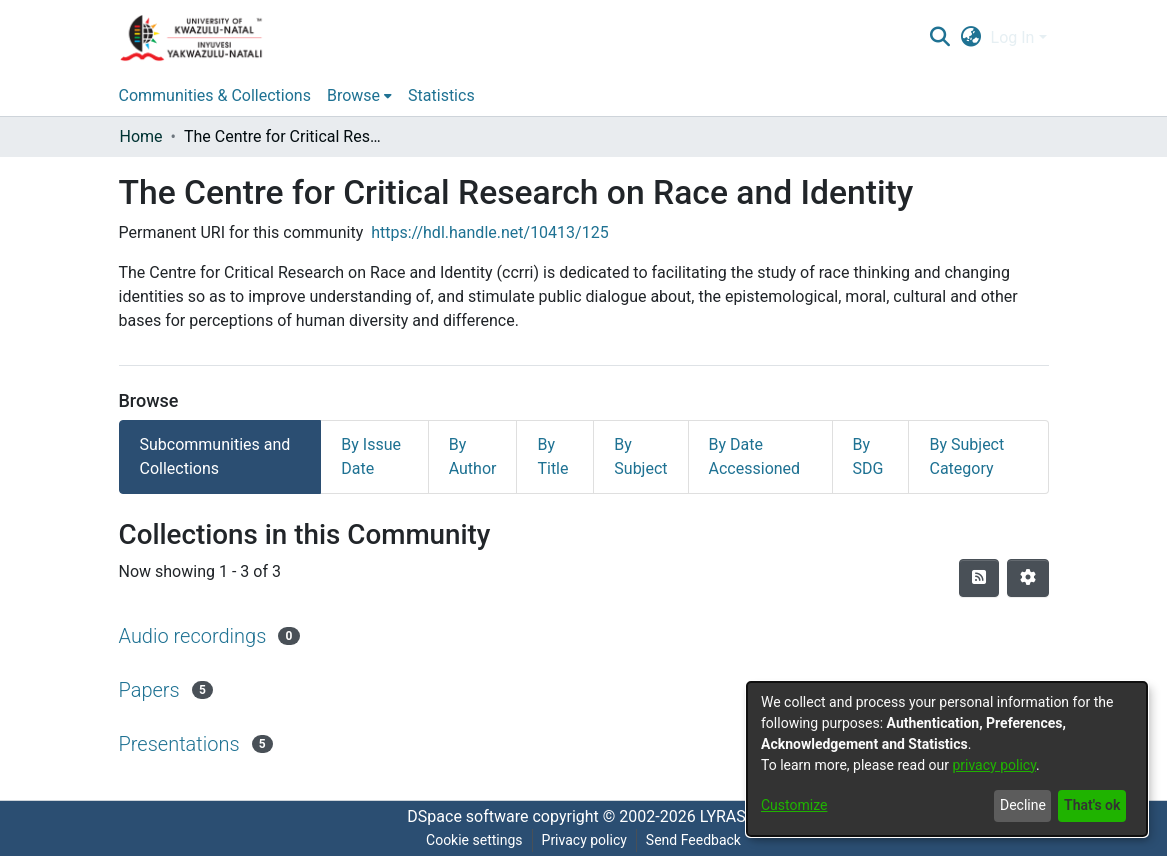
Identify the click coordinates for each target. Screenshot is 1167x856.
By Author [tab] (473, 456)
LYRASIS (730, 816)
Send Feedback (693, 840)
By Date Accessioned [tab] (755, 456)
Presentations (179, 744)
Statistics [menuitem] (441, 95)
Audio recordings (193, 636)
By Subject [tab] (640, 456)
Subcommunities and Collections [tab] (215, 456)
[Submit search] (940, 38)
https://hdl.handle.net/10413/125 (489, 232)
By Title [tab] (552, 456)
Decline (1023, 805)
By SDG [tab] (868, 456)
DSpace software (467, 816)
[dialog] (947, 759)
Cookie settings (474, 840)
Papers (149, 690)
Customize (794, 805)
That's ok (1092, 805)
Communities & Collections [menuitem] (215, 95)
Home (141, 136)
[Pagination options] (1028, 578)
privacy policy (994, 765)
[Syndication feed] (979, 578)
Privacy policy (584, 840)
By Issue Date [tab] (371, 456)
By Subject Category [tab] (966, 456)
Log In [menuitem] (1013, 37)
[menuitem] (970, 38)
